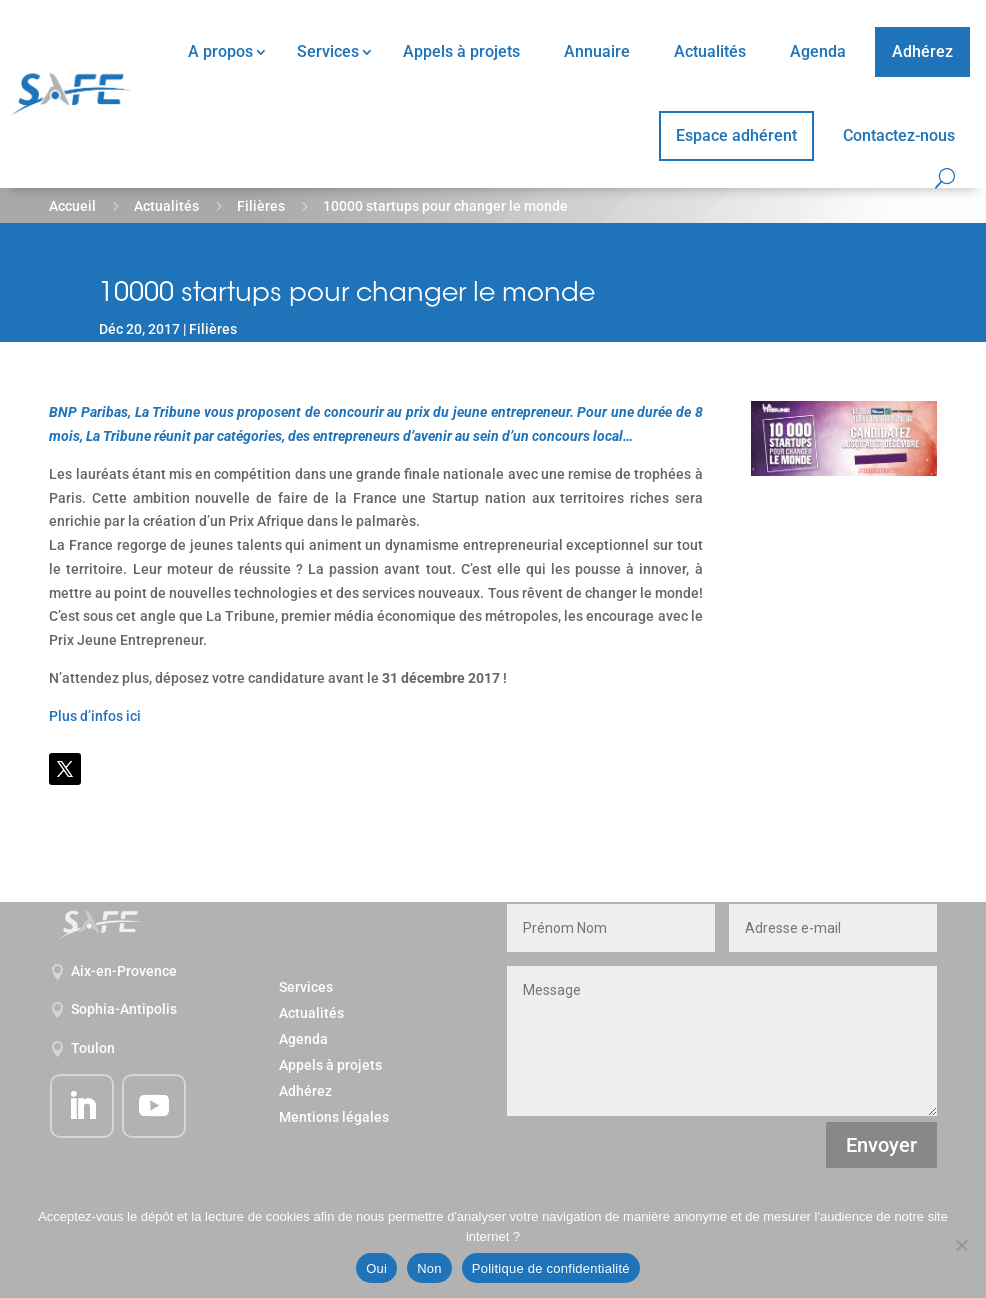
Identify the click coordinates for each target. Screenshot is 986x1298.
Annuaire (597, 51)
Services (328, 51)
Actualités (710, 51)
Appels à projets (461, 51)
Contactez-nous (899, 135)
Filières (261, 206)
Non (429, 1268)
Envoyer (881, 1145)
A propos (220, 51)
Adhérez (922, 51)
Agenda (818, 51)
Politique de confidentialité (551, 1268)
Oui (376, 1268)
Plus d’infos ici (95, 716)
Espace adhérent (736, 135)
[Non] (961, 1245)
